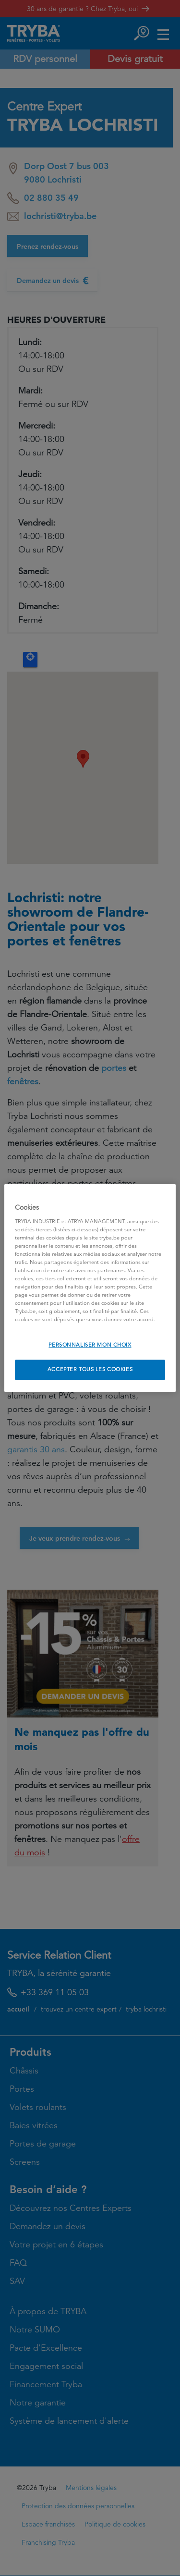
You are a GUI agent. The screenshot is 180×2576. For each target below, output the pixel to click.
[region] (89, 1288)
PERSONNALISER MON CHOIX (89, 1345)
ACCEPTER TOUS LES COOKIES (90, 1369)
